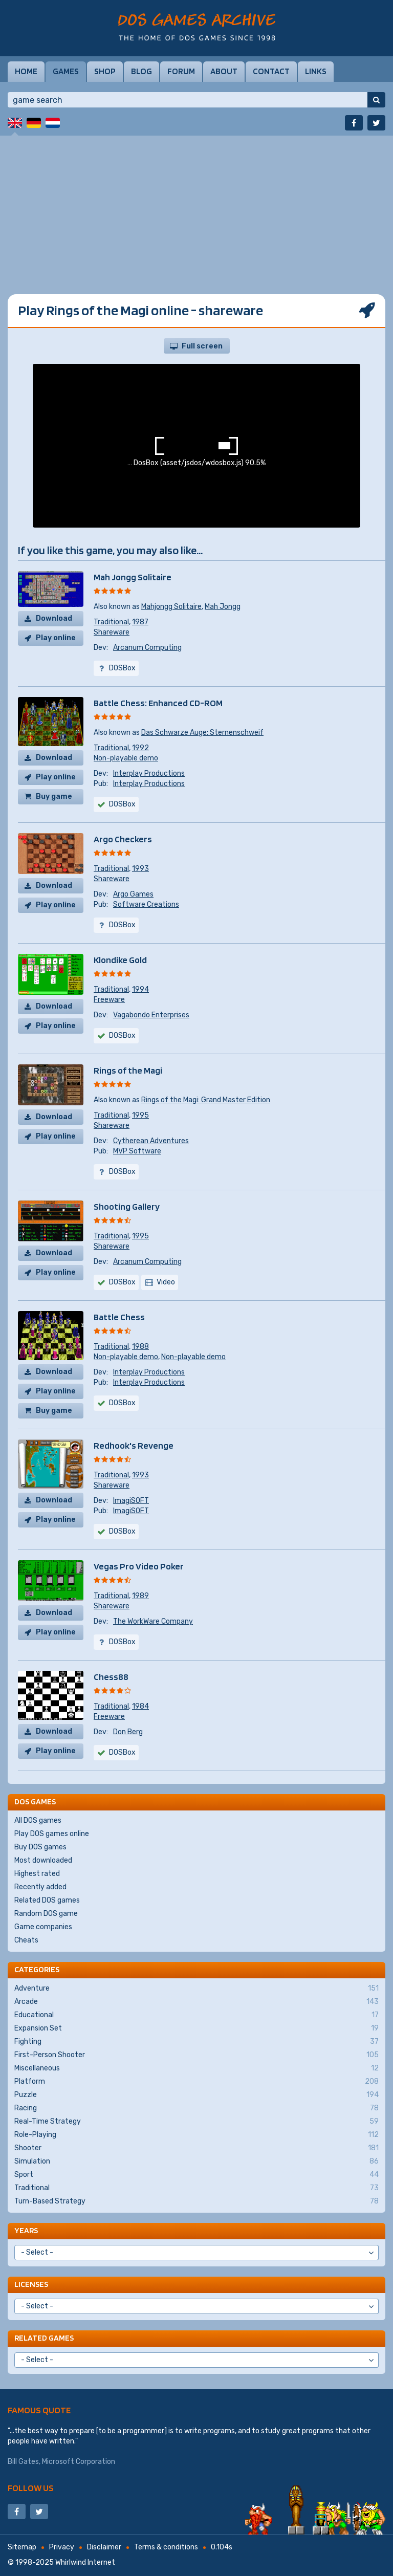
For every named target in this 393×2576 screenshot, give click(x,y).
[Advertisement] (196, 207)
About (223, 71)
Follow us (31, 2487)
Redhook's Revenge (133, 1445)
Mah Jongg (223, 606)
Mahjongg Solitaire (171, 606)
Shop (105, 71)
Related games (44, 2338)
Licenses (31, 2284)
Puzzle (196, 2095)
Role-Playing (196, 2135)
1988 (140, 1346)
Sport (196, 2175)
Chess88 (111, 1676)
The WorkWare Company (153, 1621)
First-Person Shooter (196, 2055)
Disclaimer (104, 2547)
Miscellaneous (196, 2068)
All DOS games (37, 1820)
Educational (196, 2015)
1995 (140, 1115)
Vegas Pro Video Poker (139, 1566)
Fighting (196, 2042)
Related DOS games (47, 1900)
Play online (56, 638)
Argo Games (133, 894)
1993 (140, 868)
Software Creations (146, 904)
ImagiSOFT (131, 1500)
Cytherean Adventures (151, 1141)
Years (26, 2230)
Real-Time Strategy (196, 2121)
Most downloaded (43, 1860)
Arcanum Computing (147, 647)
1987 (140, 622)
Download (54, 618)
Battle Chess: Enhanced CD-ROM (158, 702)
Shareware (111, 632)
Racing (196, 2108)
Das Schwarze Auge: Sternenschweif (202, 732)
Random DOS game (46, 1913)
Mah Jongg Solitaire (132, 577)
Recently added (40, 1887)
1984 (140, 1706)
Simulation (196, 2161)
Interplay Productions (149, 773)
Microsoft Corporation (78, 2461)
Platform (196, 2082)
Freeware (109, 999)
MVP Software (137, 1151)
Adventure (196, 1988)
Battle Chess (119, 1317)
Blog (141, 71)
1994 (140, 989)
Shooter (196, 2148)
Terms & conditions (166, 2547)
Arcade (196, 2002)
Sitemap (22, 2547)
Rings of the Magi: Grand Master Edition (205, 1100)
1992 (140, 748)
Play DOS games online (51, 1833)
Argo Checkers (123, 839)
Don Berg (128, 1732)
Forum (181, 71)
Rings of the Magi (128, 1070)
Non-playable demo (126, 758)
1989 (140, 1595)
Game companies (43, 1927)
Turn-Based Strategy (196, 2201)
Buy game (54, 796)
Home (26, 71)
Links (315, 71)
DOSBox (122, 1282)
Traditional (111, 622)
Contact (271, 71)
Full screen (202, 346)
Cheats (26, 1940)
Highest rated (37, 1873)
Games (66, 71)
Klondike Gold (120, 959)
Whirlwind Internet (85, 2562)
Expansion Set (196, 2028)
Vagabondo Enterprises (151, 1015)
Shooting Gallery (127, 1206)
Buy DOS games (40, 1847)
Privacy (61, 2547)
